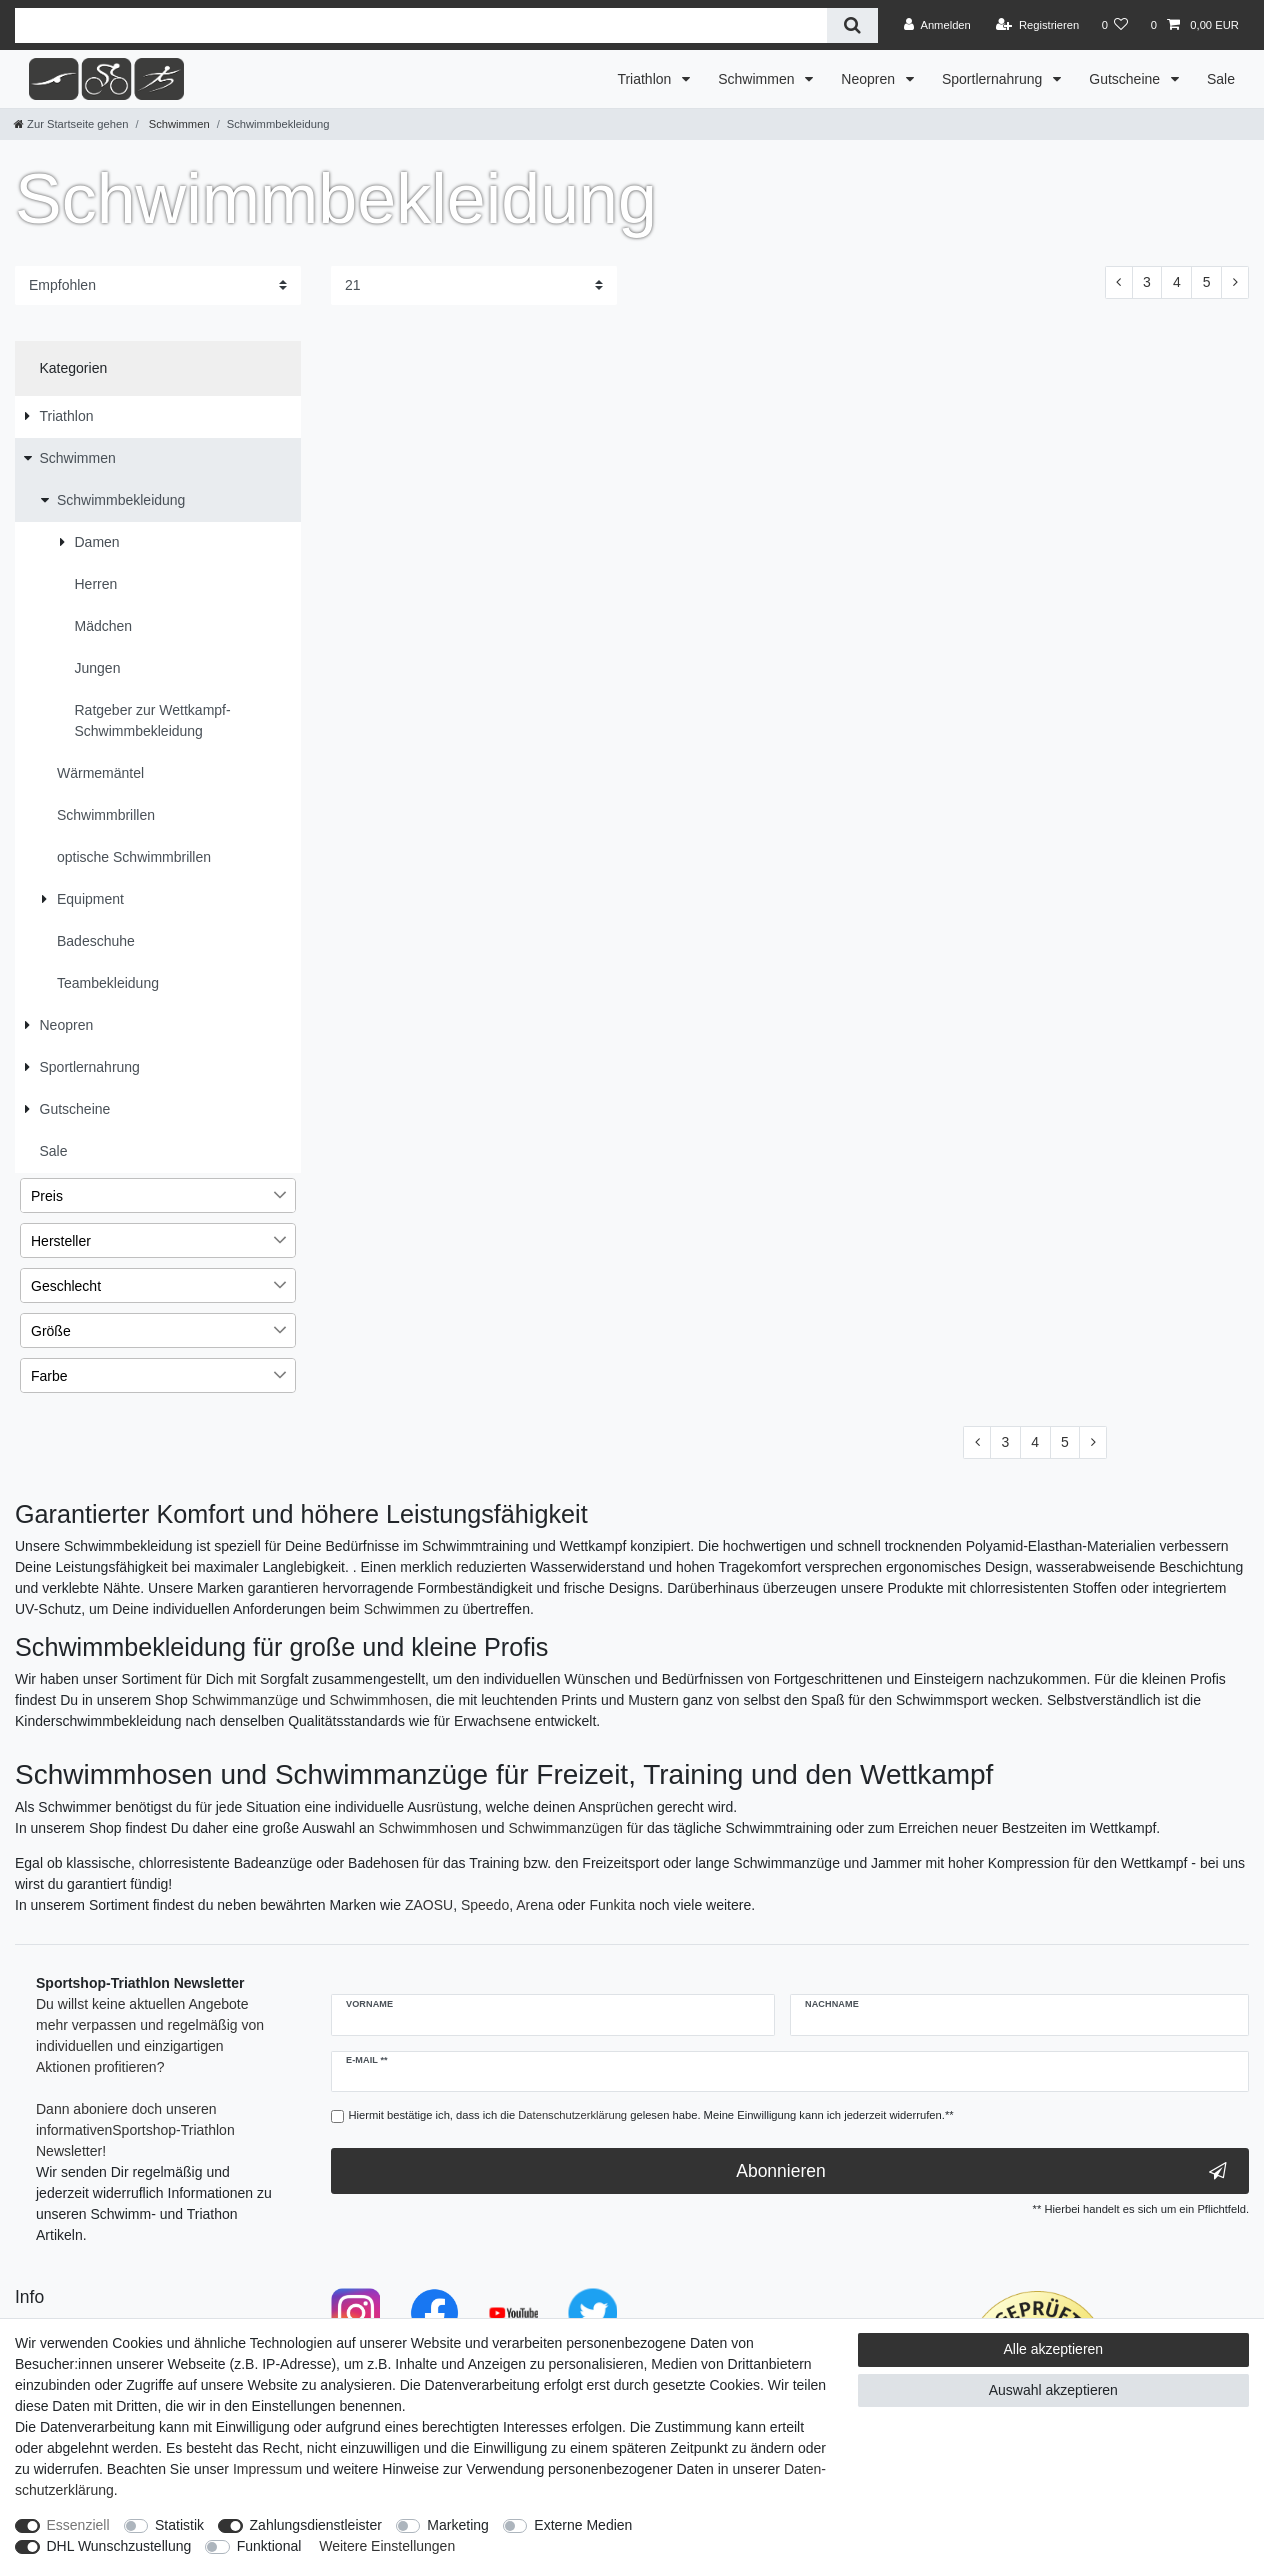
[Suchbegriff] (421, 25)
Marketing (457, 2525)
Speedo (485, 1905)
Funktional (269, 2546)
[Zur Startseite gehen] (71, 124)
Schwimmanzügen (565, 1828)
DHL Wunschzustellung (119, 2546)
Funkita (612, 1905)
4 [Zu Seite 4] (1177, 282)
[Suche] (852, 25)
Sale (1221, 79)
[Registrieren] (1037, 25)
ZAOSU (429, 1905)
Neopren (870, 79)
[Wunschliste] (1114, 25)
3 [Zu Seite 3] (1147, 282)
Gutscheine (1126, 79)
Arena (534, 1905)
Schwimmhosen (378, 1700)
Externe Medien (583, 2525)
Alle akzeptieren (1054, 2349)
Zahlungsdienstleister (316, 2525)
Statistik (179, 2525)
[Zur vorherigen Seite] (1119, 283)
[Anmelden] (937, 25)
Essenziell (78, 2525)
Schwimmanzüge (245, 1700)
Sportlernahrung (994, 79)
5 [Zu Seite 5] (1207, 282)
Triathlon (646, 79)
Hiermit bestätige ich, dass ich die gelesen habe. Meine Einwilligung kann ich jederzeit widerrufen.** (651, 2115)
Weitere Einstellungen (387, 2546)
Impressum (267, 2469)
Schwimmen (758, 79)
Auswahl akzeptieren (1053, 2390)
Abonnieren (981, 2171)
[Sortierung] (158, 285)
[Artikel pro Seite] (474, 285)
